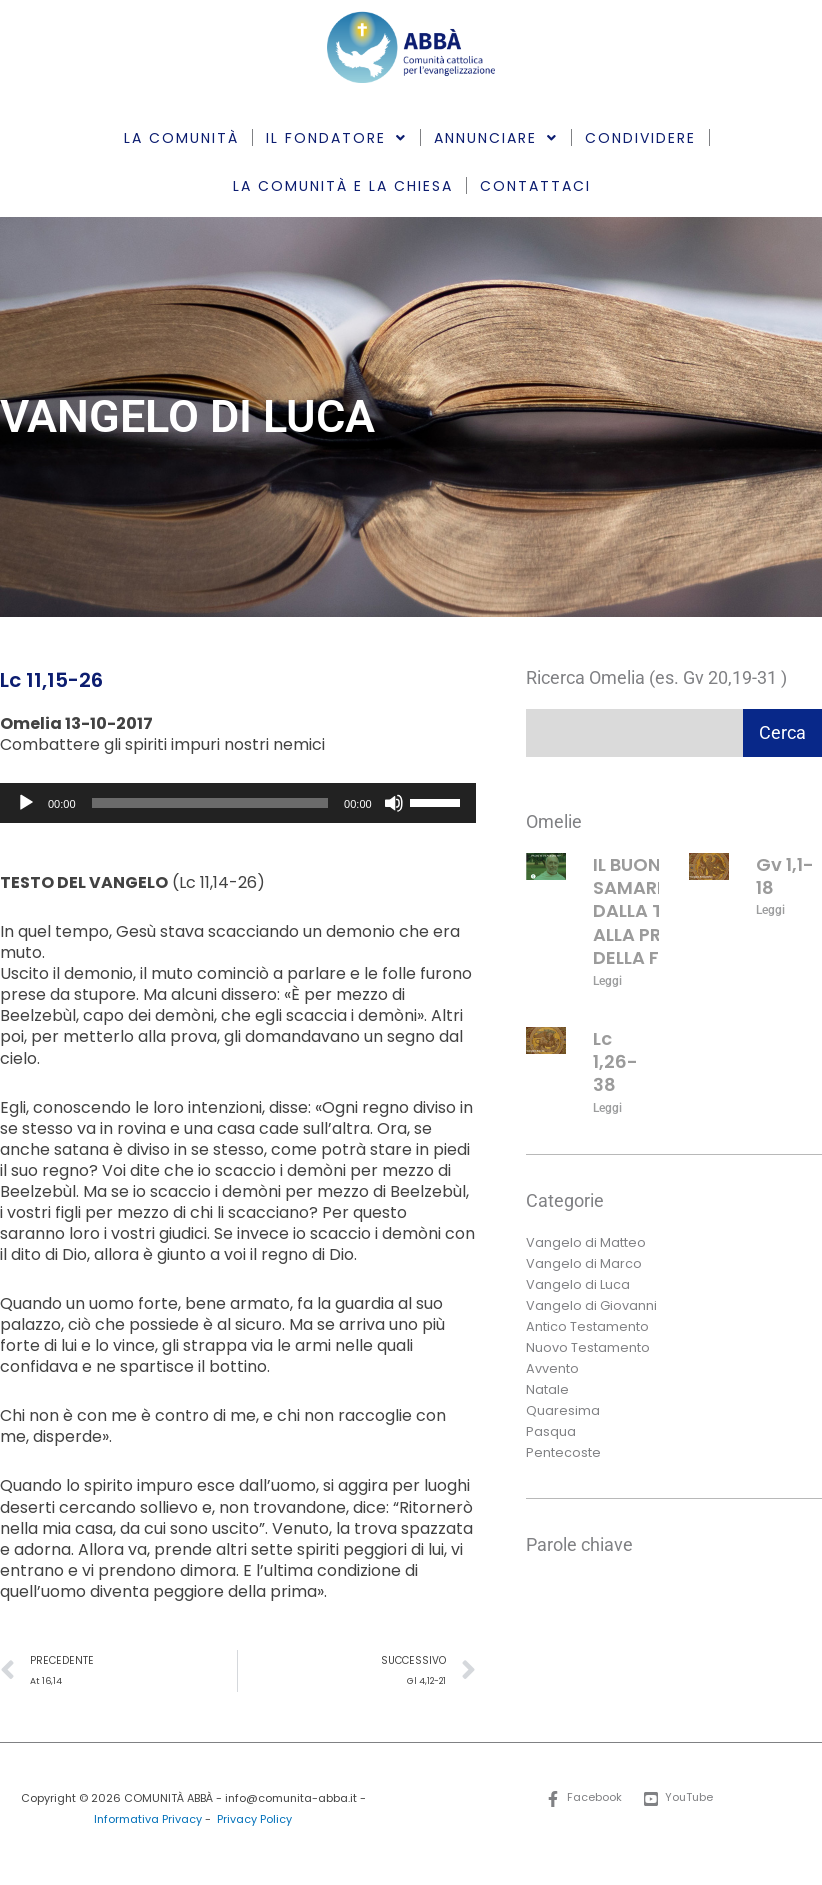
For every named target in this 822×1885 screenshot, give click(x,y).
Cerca (782, 732)
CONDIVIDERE (640, 138)
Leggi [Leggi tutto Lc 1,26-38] (607, 1108)
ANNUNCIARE (496, 138)
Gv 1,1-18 (785, 876)
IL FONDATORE (336, 138)
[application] (238, 803)
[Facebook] (584, 1799)
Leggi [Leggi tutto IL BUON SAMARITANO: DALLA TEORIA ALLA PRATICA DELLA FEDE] (607, 981)
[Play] (26, 803)
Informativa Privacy (148, 1819)
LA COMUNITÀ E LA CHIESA (343, 186)
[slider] (210, 803)
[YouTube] (678, 1799)
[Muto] (394, 803)
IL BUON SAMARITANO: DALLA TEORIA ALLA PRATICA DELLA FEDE (655, 911)
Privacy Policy (254, 1819)
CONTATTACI (535, 186)
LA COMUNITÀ (181, 138)
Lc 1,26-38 (615, 1062)
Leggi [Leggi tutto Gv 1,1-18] (770, 910)
